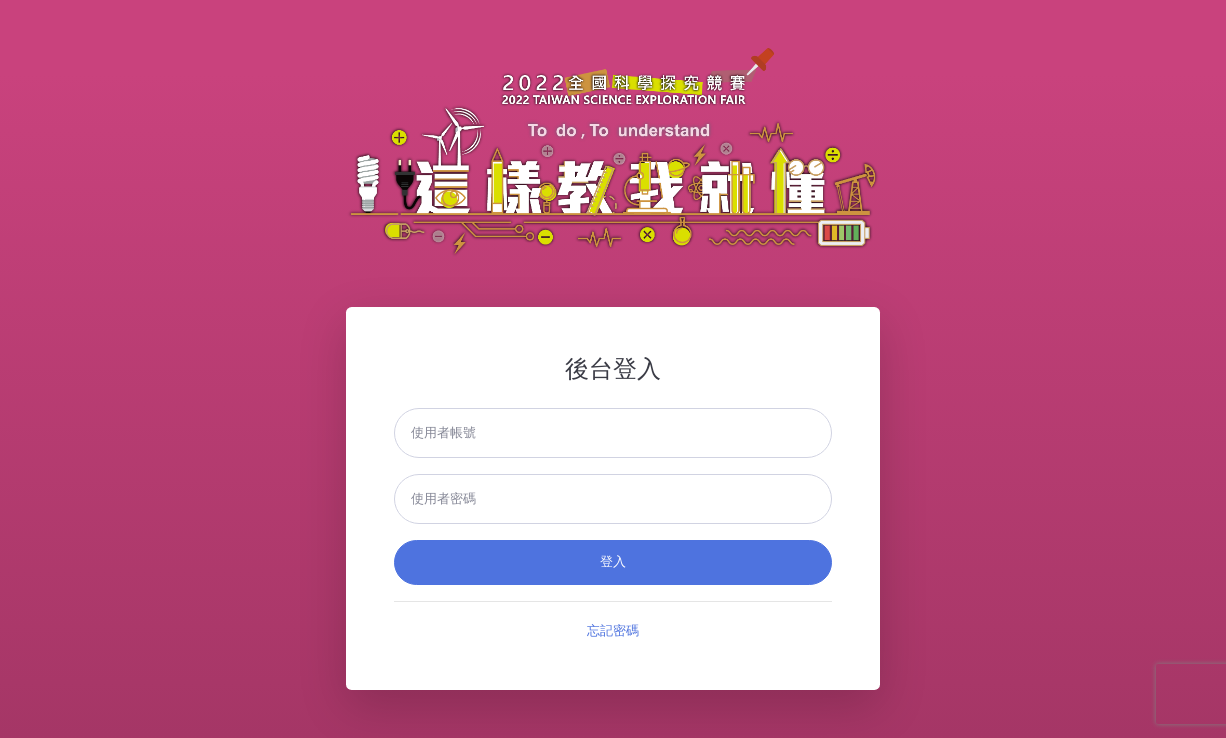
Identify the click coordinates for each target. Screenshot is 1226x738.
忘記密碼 (613, 631)
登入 (613, 562)
